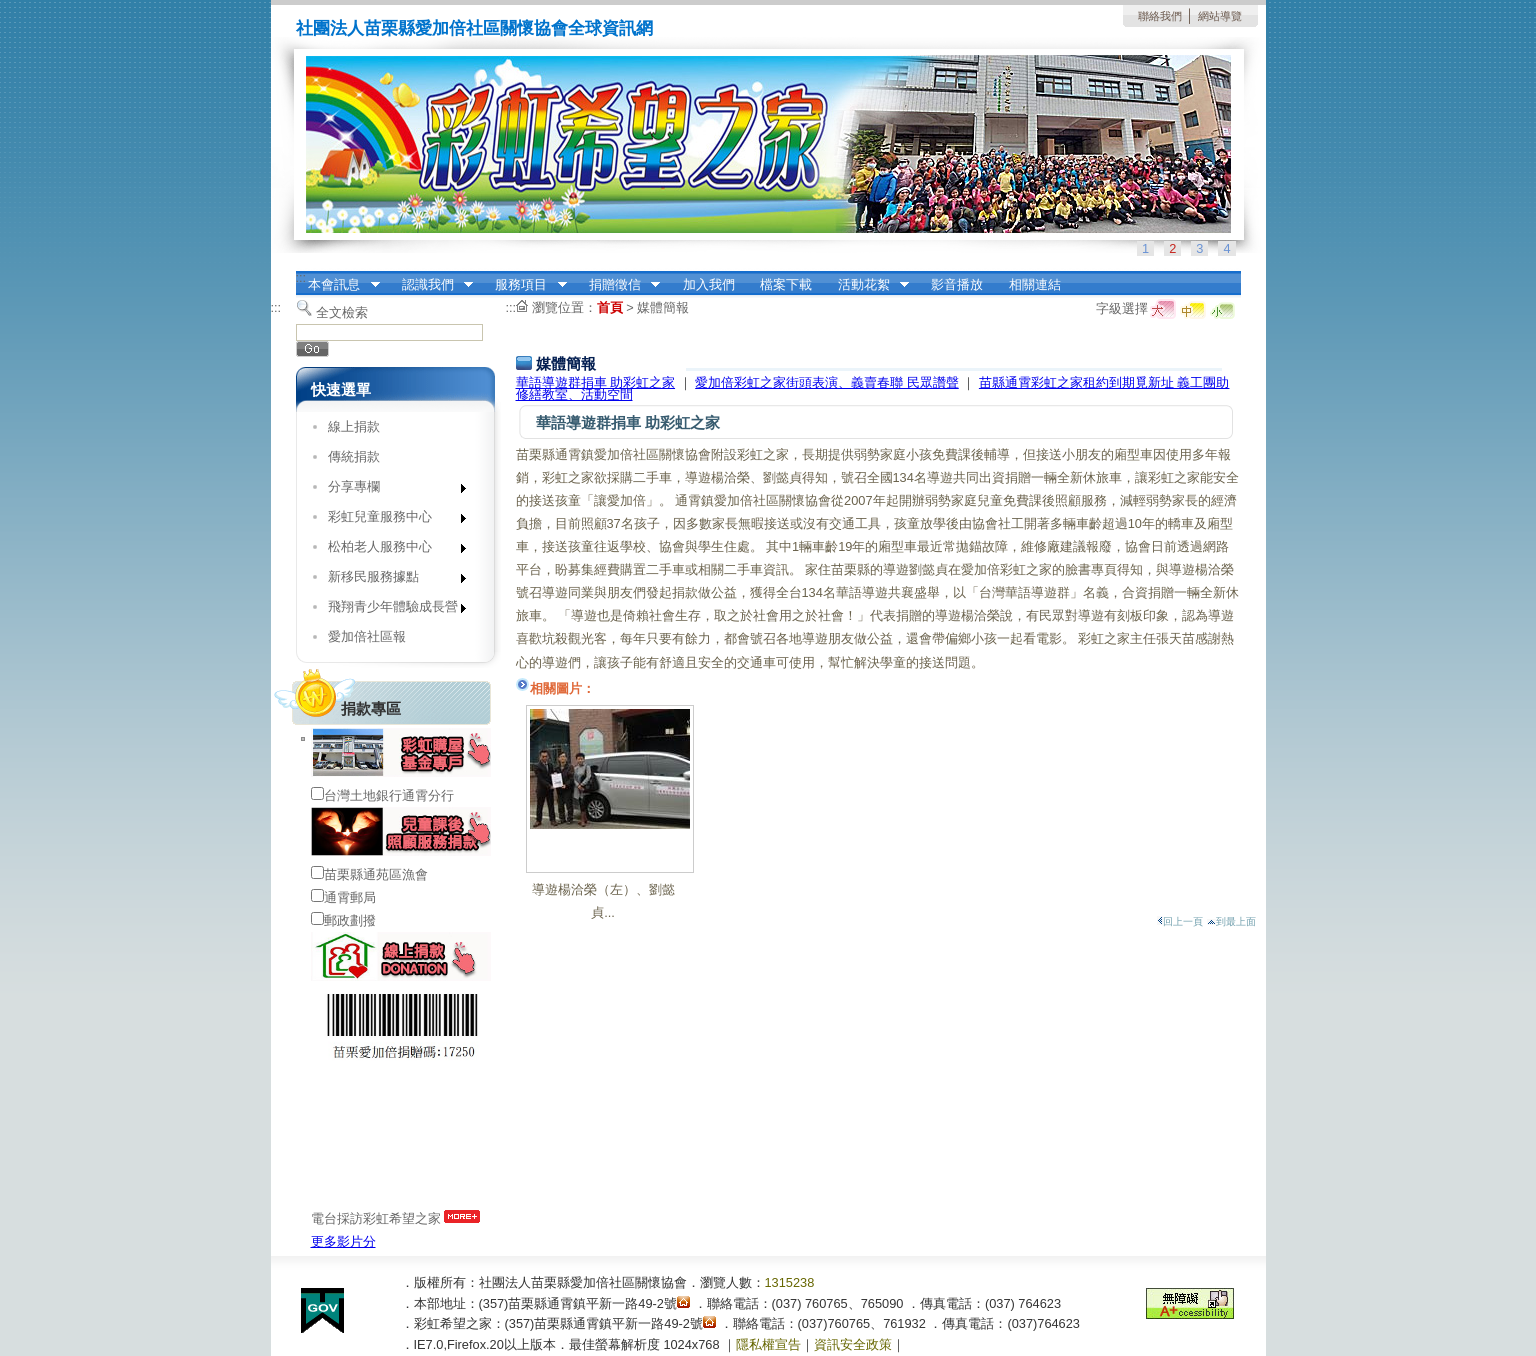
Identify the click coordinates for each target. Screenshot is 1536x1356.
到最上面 (1231, 921)
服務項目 (525, 285)
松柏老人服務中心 (390, 550)
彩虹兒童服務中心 (390, 520)
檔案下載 (786, 284)
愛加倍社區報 (367, 636)
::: (301, 277)
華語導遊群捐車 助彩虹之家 (596, 382)
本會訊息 (338, 285)
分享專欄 (390, 490)
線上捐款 (354, 426)
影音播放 (957, 284)
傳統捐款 (354, 456)
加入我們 (709, 284)
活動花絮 (867, 285)
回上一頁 (1180, 921)
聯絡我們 (1160, 16)
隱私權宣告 (768, 1344)
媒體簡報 (663, 307)
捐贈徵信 (618, 285)
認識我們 (431, 285)
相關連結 (1035, 284)
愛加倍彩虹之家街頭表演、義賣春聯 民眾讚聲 (827, 382)
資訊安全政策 (853, 1344)
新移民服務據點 (390, 580)
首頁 (610, 307)
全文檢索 (342, 312)
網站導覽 (1220, 16)
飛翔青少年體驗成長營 (390, 610)
